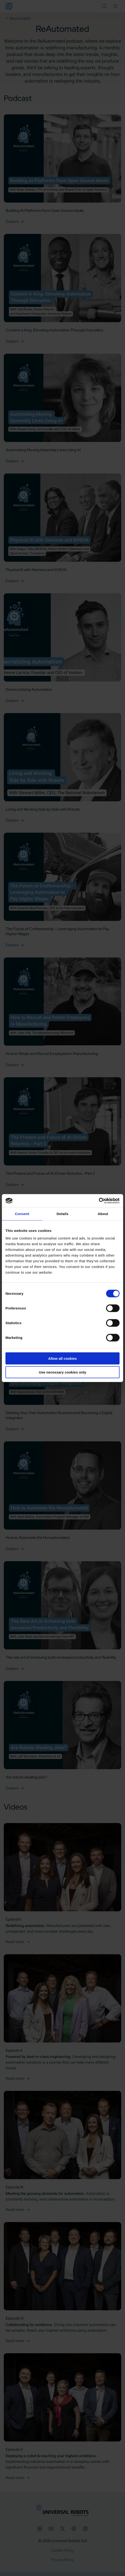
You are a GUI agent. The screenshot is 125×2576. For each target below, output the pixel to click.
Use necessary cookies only (62, 1372)
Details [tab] (62, 1214)
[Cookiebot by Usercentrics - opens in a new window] (99, 1200)
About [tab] (103, 1214)
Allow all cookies (62, 1358)
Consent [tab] (22, 1214)
